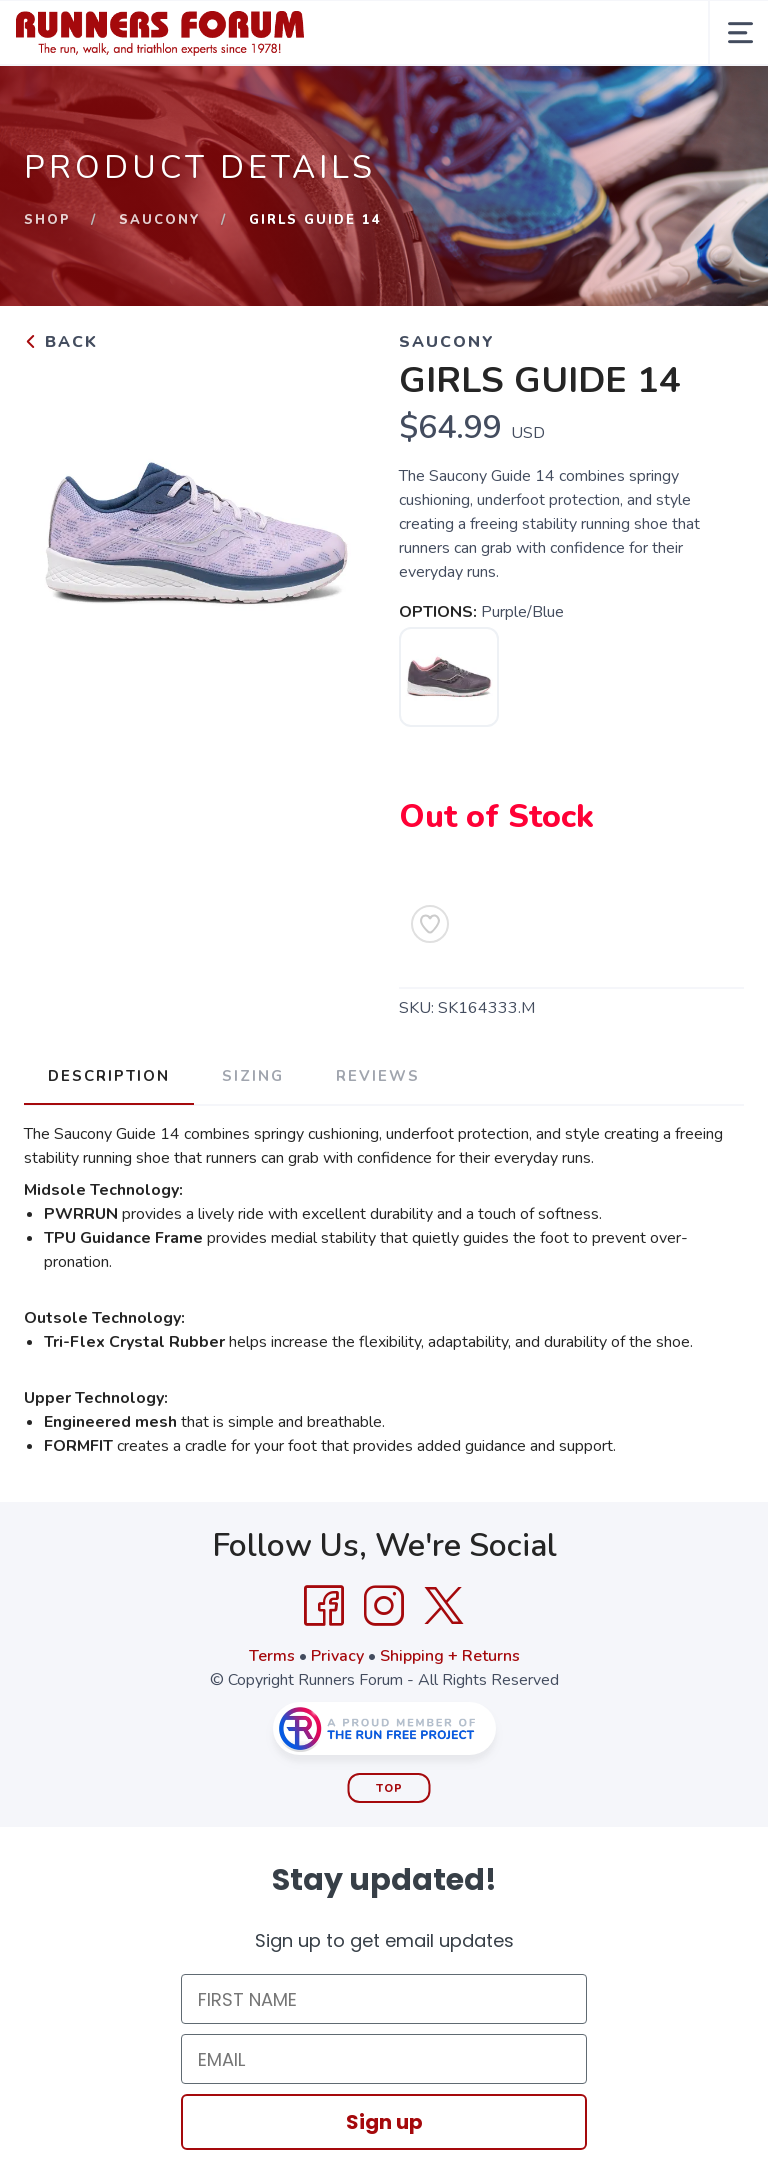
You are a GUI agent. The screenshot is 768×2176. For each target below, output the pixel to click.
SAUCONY (160, 220)
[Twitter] (444, 1606)
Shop (47, 220)
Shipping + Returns (450, 1656)
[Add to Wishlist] (430, 924)
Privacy (337, 1656)
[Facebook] (324, 1606)
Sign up (384, 2122)
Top (389, 1788)
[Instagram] (384, 1606)
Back (61, 342)
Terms (272, 1656)
